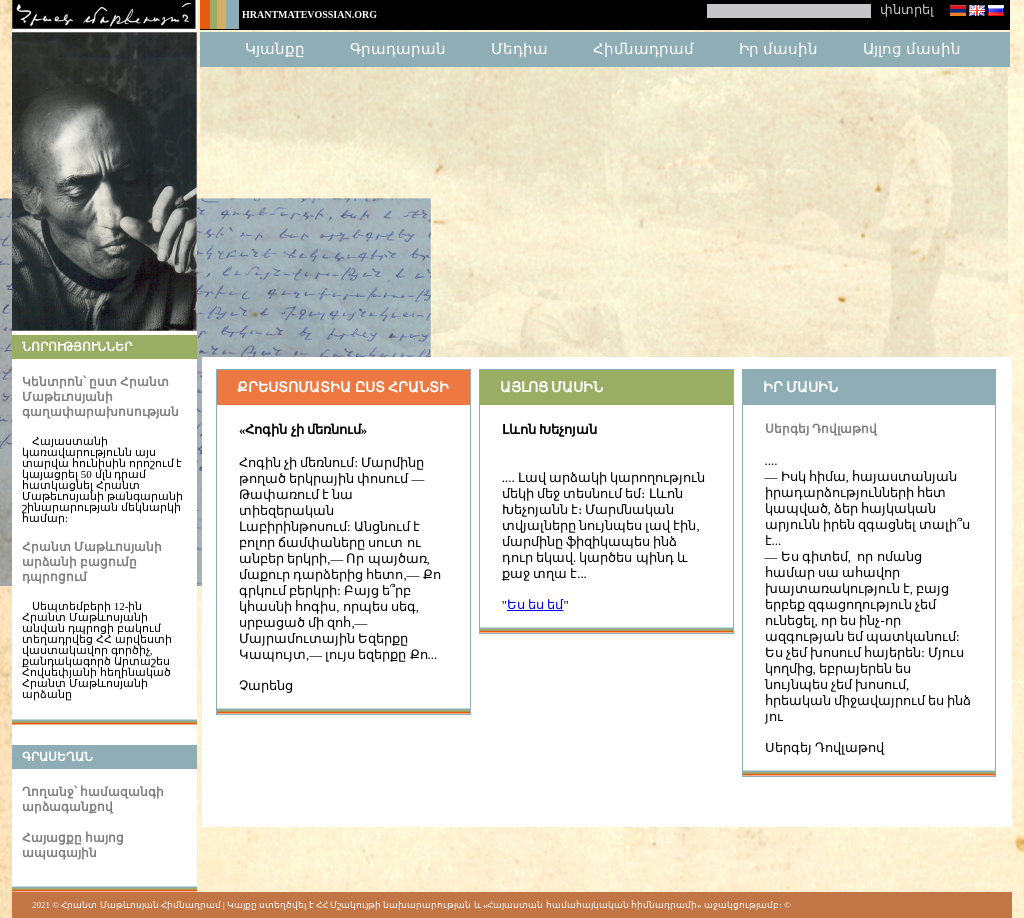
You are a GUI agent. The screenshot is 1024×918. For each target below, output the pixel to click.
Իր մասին (778, 49)
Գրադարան (398, 49)
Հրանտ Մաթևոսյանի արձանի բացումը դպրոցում (92, 562)
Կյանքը (275, 49)
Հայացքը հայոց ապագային (73, 845)
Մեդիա (519, 49)
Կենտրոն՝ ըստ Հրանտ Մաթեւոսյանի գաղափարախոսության (100, 397)
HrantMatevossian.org (309, 14)
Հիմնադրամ (643, 49)
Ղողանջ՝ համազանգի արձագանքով (93, 799)
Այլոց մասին (912, 49)
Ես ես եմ (535, 605)
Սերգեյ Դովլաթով (821, 429)
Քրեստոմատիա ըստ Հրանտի (343, 387)
